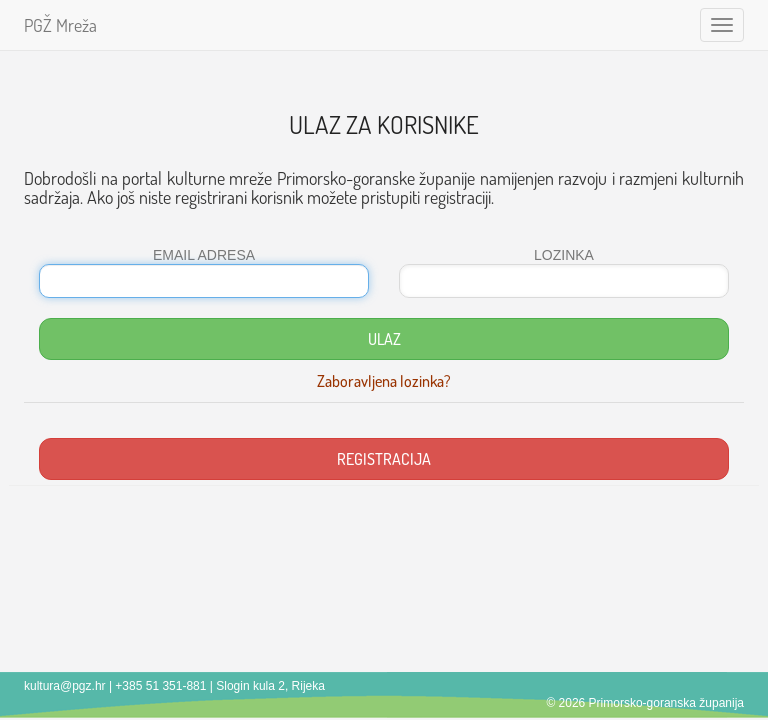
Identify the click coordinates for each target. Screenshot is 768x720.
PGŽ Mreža (60, 25)
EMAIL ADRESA (204, 255)
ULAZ (384, 339)
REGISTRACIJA (384, 459)
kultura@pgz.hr (65, 686)
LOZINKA (564, 255)
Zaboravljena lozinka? (384, 381)
